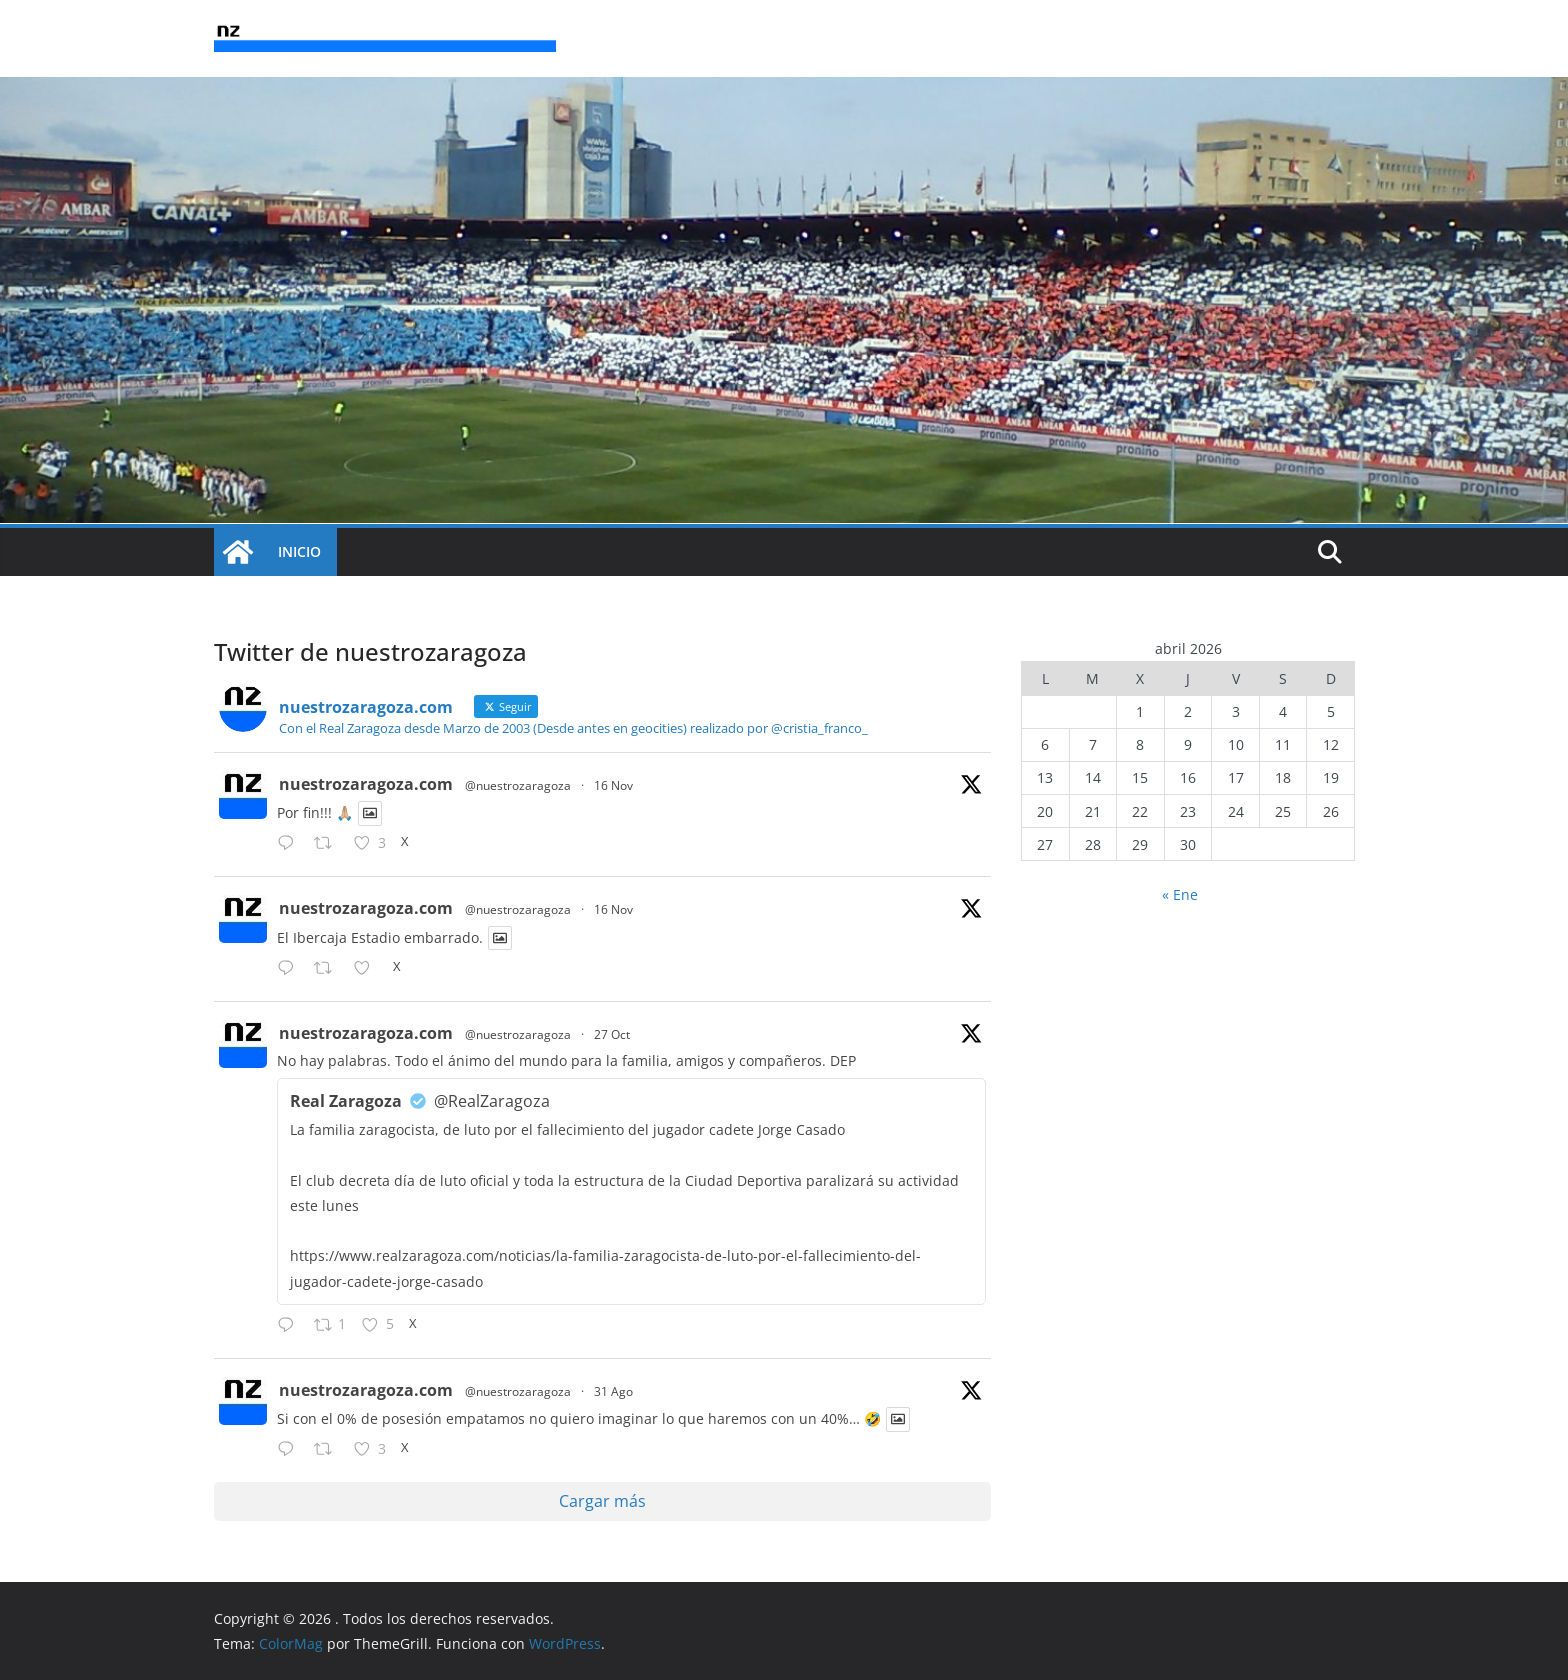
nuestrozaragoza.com (366, 784)
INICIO (299, 551)
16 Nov (613, 785)
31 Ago (613, 1391)
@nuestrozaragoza (518, 785)
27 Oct (612, 1034)
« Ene (1180, 894)
